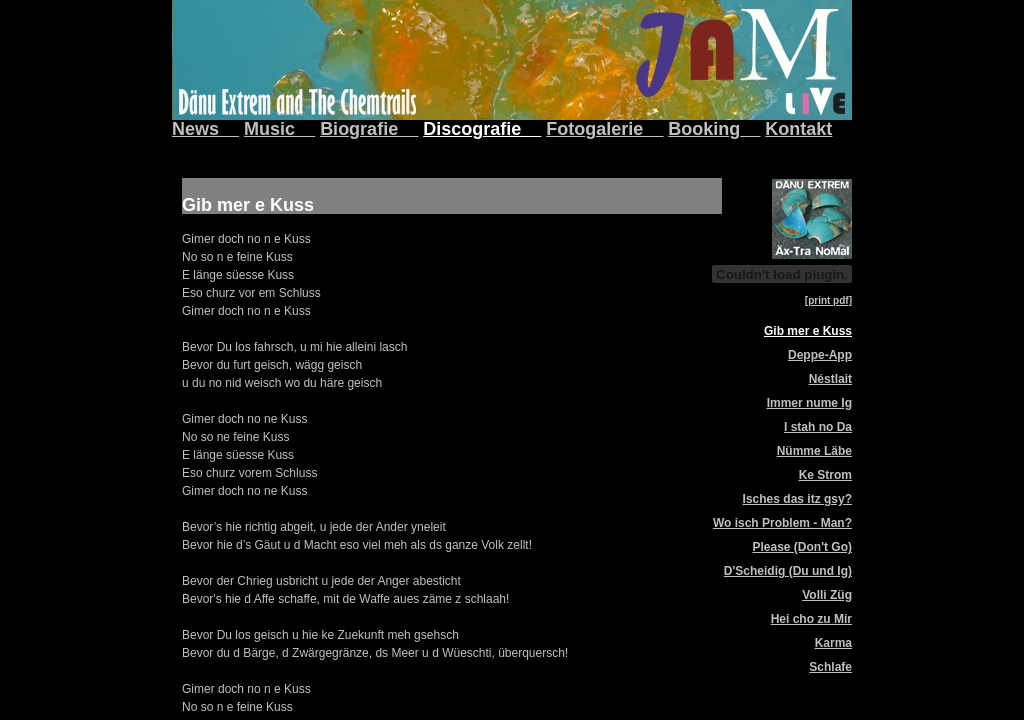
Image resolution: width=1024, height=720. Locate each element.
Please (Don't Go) (802, 547)
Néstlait (830, 379)
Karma (833, 643)
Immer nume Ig (809, 403)
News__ (205, 129)
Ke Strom (825, 475)
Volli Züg (827, 595)
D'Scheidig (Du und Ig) (788, 571)
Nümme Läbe (814, 451)
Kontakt (798, 129)
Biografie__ (369, 129)
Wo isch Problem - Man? (782, 523)
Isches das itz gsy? (797, 499)
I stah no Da (818, 427)
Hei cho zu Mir (811, 619)
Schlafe (830, 667)
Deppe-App (820, 355)
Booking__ (714, 129)
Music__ (279, 129)
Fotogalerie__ (604, 129)
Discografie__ (482, 129)
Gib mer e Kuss (808, 331)
